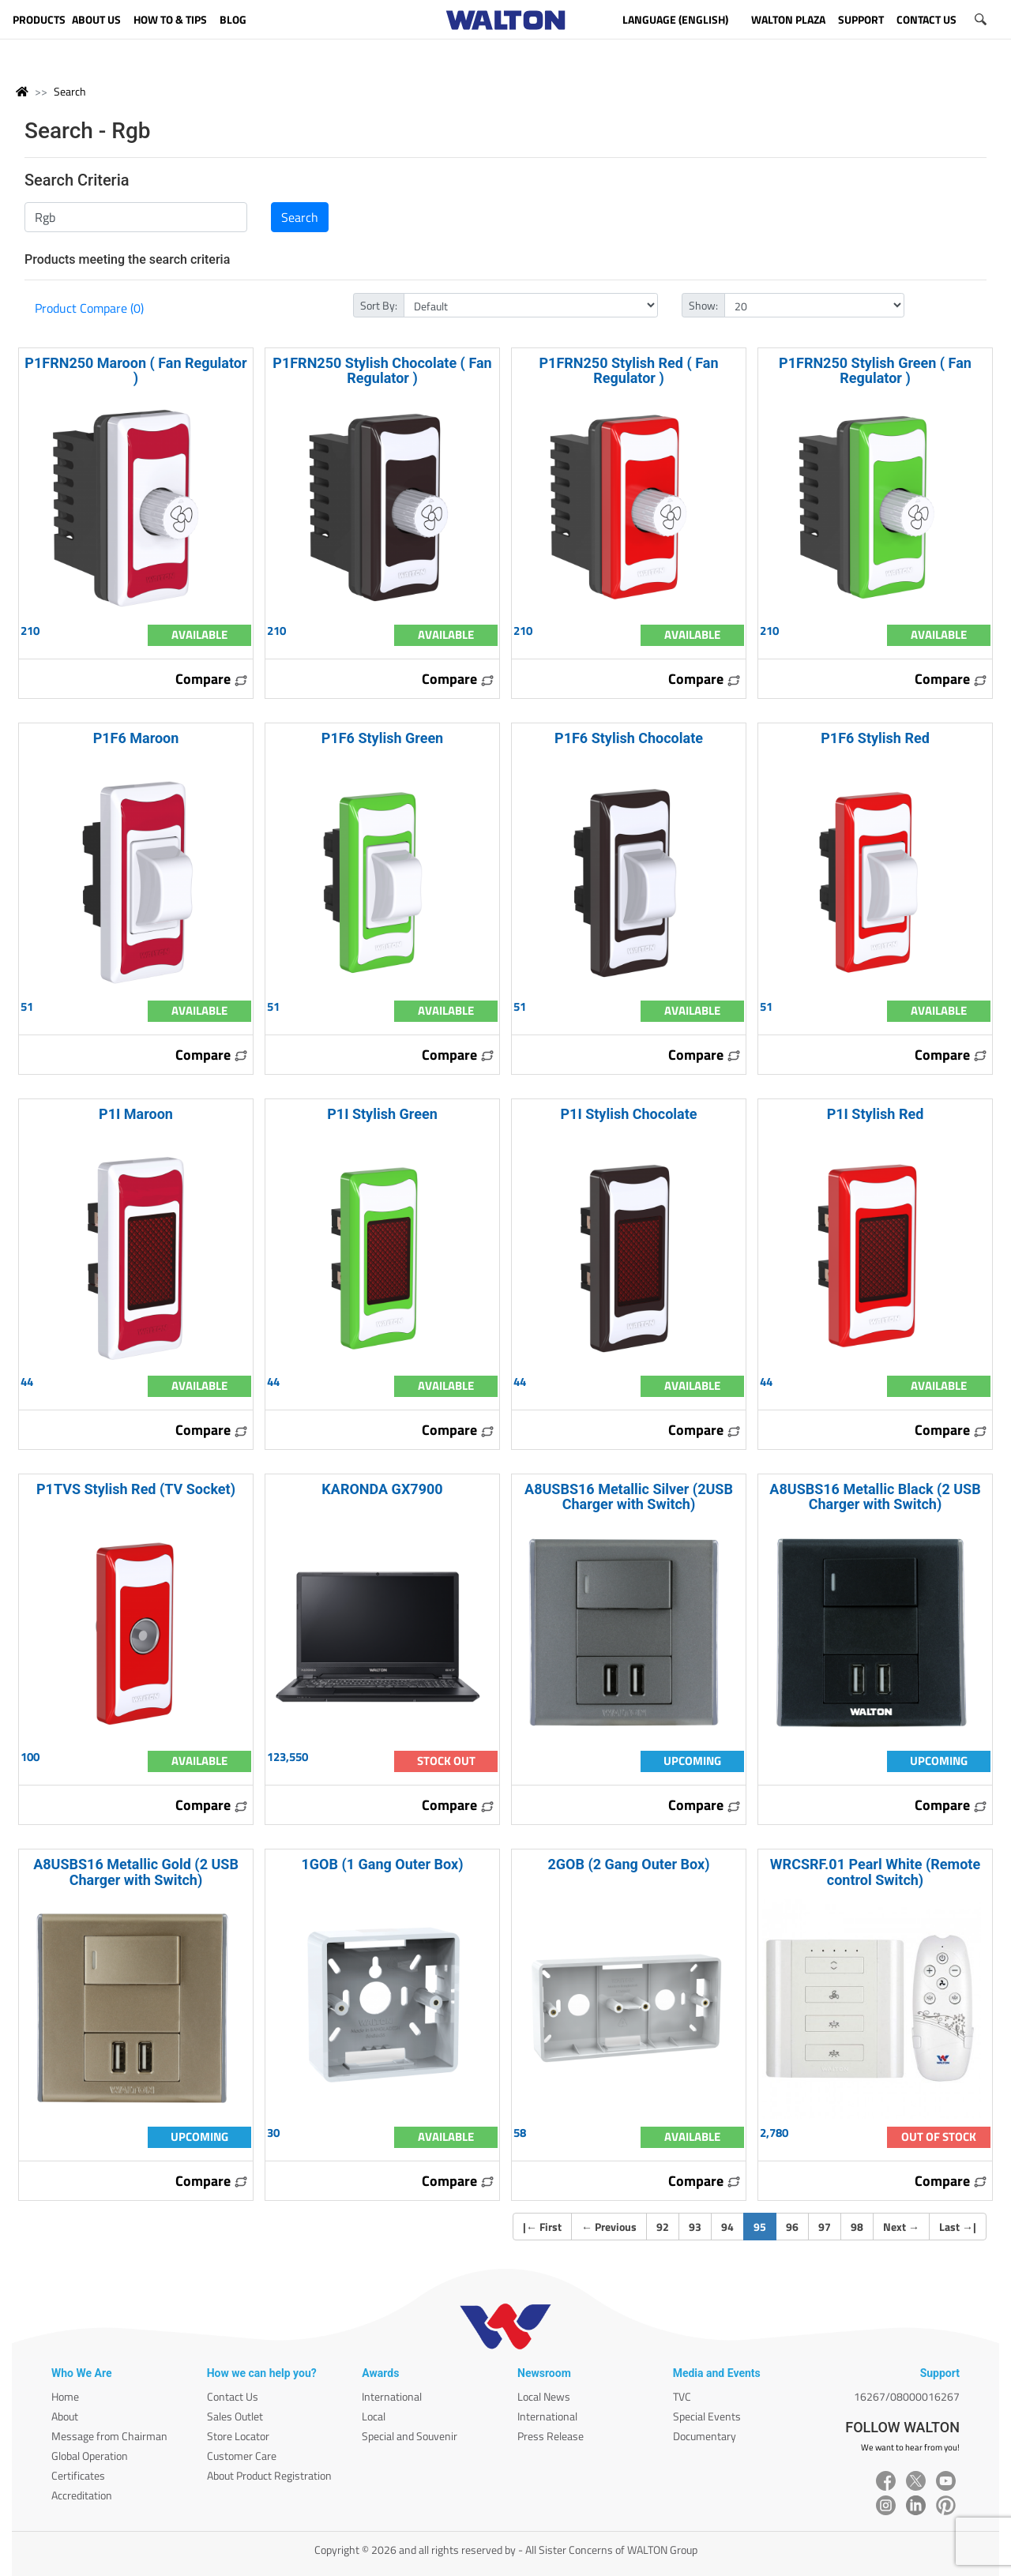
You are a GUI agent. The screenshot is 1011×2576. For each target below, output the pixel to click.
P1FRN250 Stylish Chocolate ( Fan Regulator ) (381, 370)
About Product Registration (269, 2475)
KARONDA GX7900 (381, 1489)
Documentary (704, 2436)
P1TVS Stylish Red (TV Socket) (135, 1489)
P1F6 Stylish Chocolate (628, 738)
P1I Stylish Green (382, 1114)
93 (695, 2226)
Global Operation (89, 2455)
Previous (609, 2226)
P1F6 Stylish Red (875, 738)
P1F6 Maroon (136, 738)
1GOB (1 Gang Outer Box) (382, 1864)
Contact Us (232, 2396)
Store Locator (238, 2436)
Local (373, 2416)
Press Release (550, 2436)
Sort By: (378, 305)
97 (824, 2226)
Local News (543, 2396)
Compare (211, 679)
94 (727, 2226)
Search (70, 91)
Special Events (707, 2416)
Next (901, 2226)
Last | (957, 2226)
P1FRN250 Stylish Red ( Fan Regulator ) (629, 370)
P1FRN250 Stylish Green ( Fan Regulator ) (875, 370)
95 (765, 2226)
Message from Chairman (109, 2436)
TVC (682, 2396)
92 (662, 2226)
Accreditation (81, 2495)
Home (65, 2396)
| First (542, 2226)
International (392, 2396)
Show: (703, 305)
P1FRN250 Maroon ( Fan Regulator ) (135, 370)
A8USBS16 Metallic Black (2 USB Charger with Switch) (874, 1496)
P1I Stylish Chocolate (629, 1114)
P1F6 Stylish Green (382, 738)
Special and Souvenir (409, 2436)
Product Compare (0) (89, 308)
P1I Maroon (136, 1114)
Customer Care (241, 2455)
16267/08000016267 (907, 2396)
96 (792, 2226)
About (64, 2416)
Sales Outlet (235, 2416)
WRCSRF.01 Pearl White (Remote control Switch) (875, 1871)
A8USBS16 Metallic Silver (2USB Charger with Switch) (628, 1496)
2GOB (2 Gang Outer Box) (628, 1864)
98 (857, 2226)
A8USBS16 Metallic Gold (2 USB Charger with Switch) (136, 1871)
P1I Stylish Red (875, 1114)
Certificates (78, 2475)
